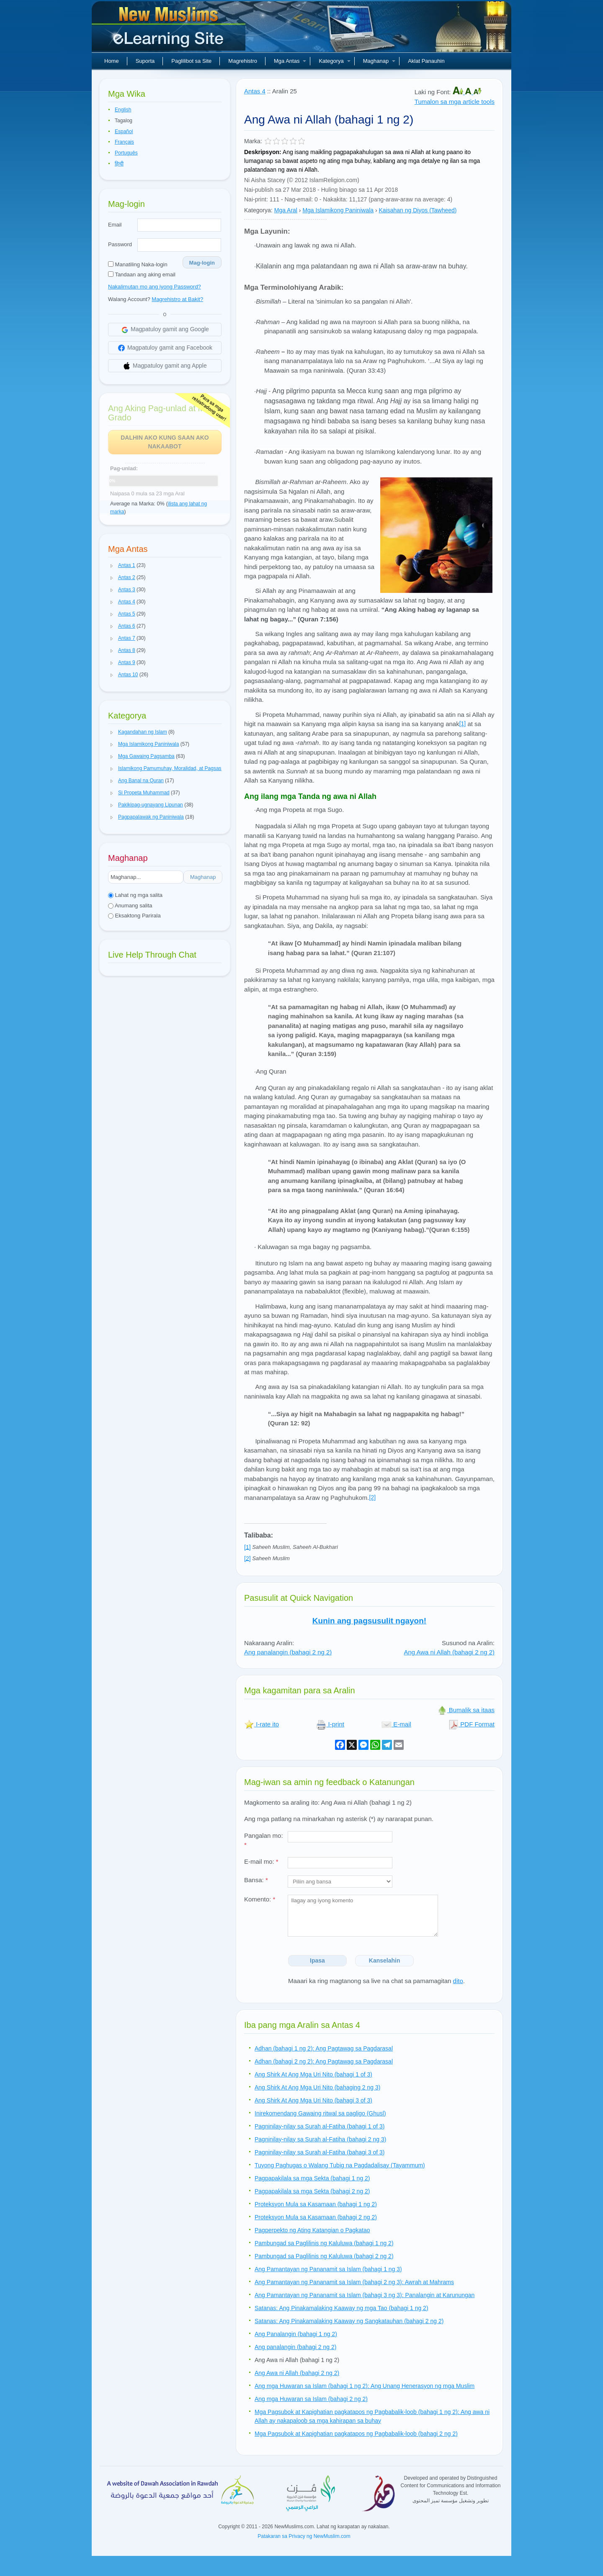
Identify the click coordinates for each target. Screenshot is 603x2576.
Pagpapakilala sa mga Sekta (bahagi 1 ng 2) (312, 2178)
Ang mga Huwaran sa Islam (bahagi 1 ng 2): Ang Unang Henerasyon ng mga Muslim (364, 2386)
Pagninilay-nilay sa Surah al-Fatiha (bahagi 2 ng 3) (320, 2139)
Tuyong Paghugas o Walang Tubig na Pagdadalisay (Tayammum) (340, 2165)
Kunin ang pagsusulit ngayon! (369, 1620)
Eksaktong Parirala (134, 915)
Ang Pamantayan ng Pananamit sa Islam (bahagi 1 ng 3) (328, 2269)
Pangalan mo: (263, 1840)
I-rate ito (261, 1724)
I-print (330, 1724)
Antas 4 (254, 91)
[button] (111, 565)
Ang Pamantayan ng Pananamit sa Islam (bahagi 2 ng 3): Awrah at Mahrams (354, 2282)
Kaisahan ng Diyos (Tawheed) (418, 210)
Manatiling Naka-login (138, 264)
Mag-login (202, 263)
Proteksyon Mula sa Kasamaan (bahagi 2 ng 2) (316, 2217)
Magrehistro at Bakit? (177, 299)
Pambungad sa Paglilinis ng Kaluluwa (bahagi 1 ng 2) (324, 2243)
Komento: (259, 1899)
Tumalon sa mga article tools (455, 101)
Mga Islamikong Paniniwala (338, 210)
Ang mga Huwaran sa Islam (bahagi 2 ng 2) (311, 2399)
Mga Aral (285, 210)
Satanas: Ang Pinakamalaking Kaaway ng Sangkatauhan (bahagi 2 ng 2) (349, 2321)
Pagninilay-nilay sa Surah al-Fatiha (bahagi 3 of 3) (320, 2152)
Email (115, 225)
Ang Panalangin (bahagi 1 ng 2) (296, 2334)
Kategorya (334, 61)
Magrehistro (242, 61)
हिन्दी (119, 164)
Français (124, 142)
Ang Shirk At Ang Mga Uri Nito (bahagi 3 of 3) (313, 2100)
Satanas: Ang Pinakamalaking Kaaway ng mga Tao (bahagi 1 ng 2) (341, 2308)
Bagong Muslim (169, 29)
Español (124, 131)
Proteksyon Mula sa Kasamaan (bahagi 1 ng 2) (316, 2204)
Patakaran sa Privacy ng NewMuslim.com (304, 2536)
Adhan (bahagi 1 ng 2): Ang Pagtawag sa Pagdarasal (324, 2048)
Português (126, 153)
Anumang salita (130, 905)
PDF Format (471, 1724)
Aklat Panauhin (426, 61)
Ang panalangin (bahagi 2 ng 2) (288, 1652)
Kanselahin (384, 1960)
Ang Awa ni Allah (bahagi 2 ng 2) (449, 1652)
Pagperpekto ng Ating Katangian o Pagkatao (312, 2230)
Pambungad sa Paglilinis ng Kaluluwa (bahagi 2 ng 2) (324, 2256)
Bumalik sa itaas (466, 1709)
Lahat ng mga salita (135, 895)
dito (458, 1980)
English (123, 110)
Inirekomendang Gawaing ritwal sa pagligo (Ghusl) (320, 2113)
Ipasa (317, 1960)
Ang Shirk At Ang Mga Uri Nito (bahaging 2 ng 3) (317, 2087)
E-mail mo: (261, 1861)
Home (111, 61)
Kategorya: (258, 210)
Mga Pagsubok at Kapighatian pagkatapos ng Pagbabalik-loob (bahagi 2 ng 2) (356, 2433)
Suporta (145, 61)
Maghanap (379, 61)
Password (120, 244)
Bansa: (256, 1879)
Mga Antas (290, 61)
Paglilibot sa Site (191, 61)
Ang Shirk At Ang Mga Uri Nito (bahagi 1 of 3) (313, 2074)
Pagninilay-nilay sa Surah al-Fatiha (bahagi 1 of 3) (320, 2126)
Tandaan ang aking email (141, 274)
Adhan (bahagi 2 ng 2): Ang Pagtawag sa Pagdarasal (324, 2061)
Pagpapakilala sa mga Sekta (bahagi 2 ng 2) (312, 2191)
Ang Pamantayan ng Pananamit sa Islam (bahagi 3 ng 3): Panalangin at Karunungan (364, 2295)
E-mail (396, 1724)
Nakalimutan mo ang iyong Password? (154, 286)
